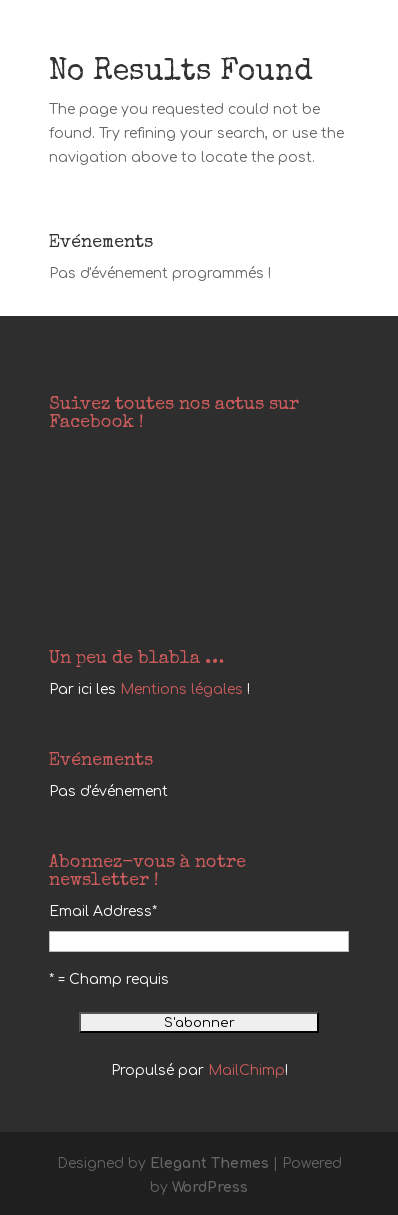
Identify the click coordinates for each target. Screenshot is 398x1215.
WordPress (210, 1187)
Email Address (103, 911)
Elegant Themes (209, 1163)
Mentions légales (181, 689)
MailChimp (246, 1070)
